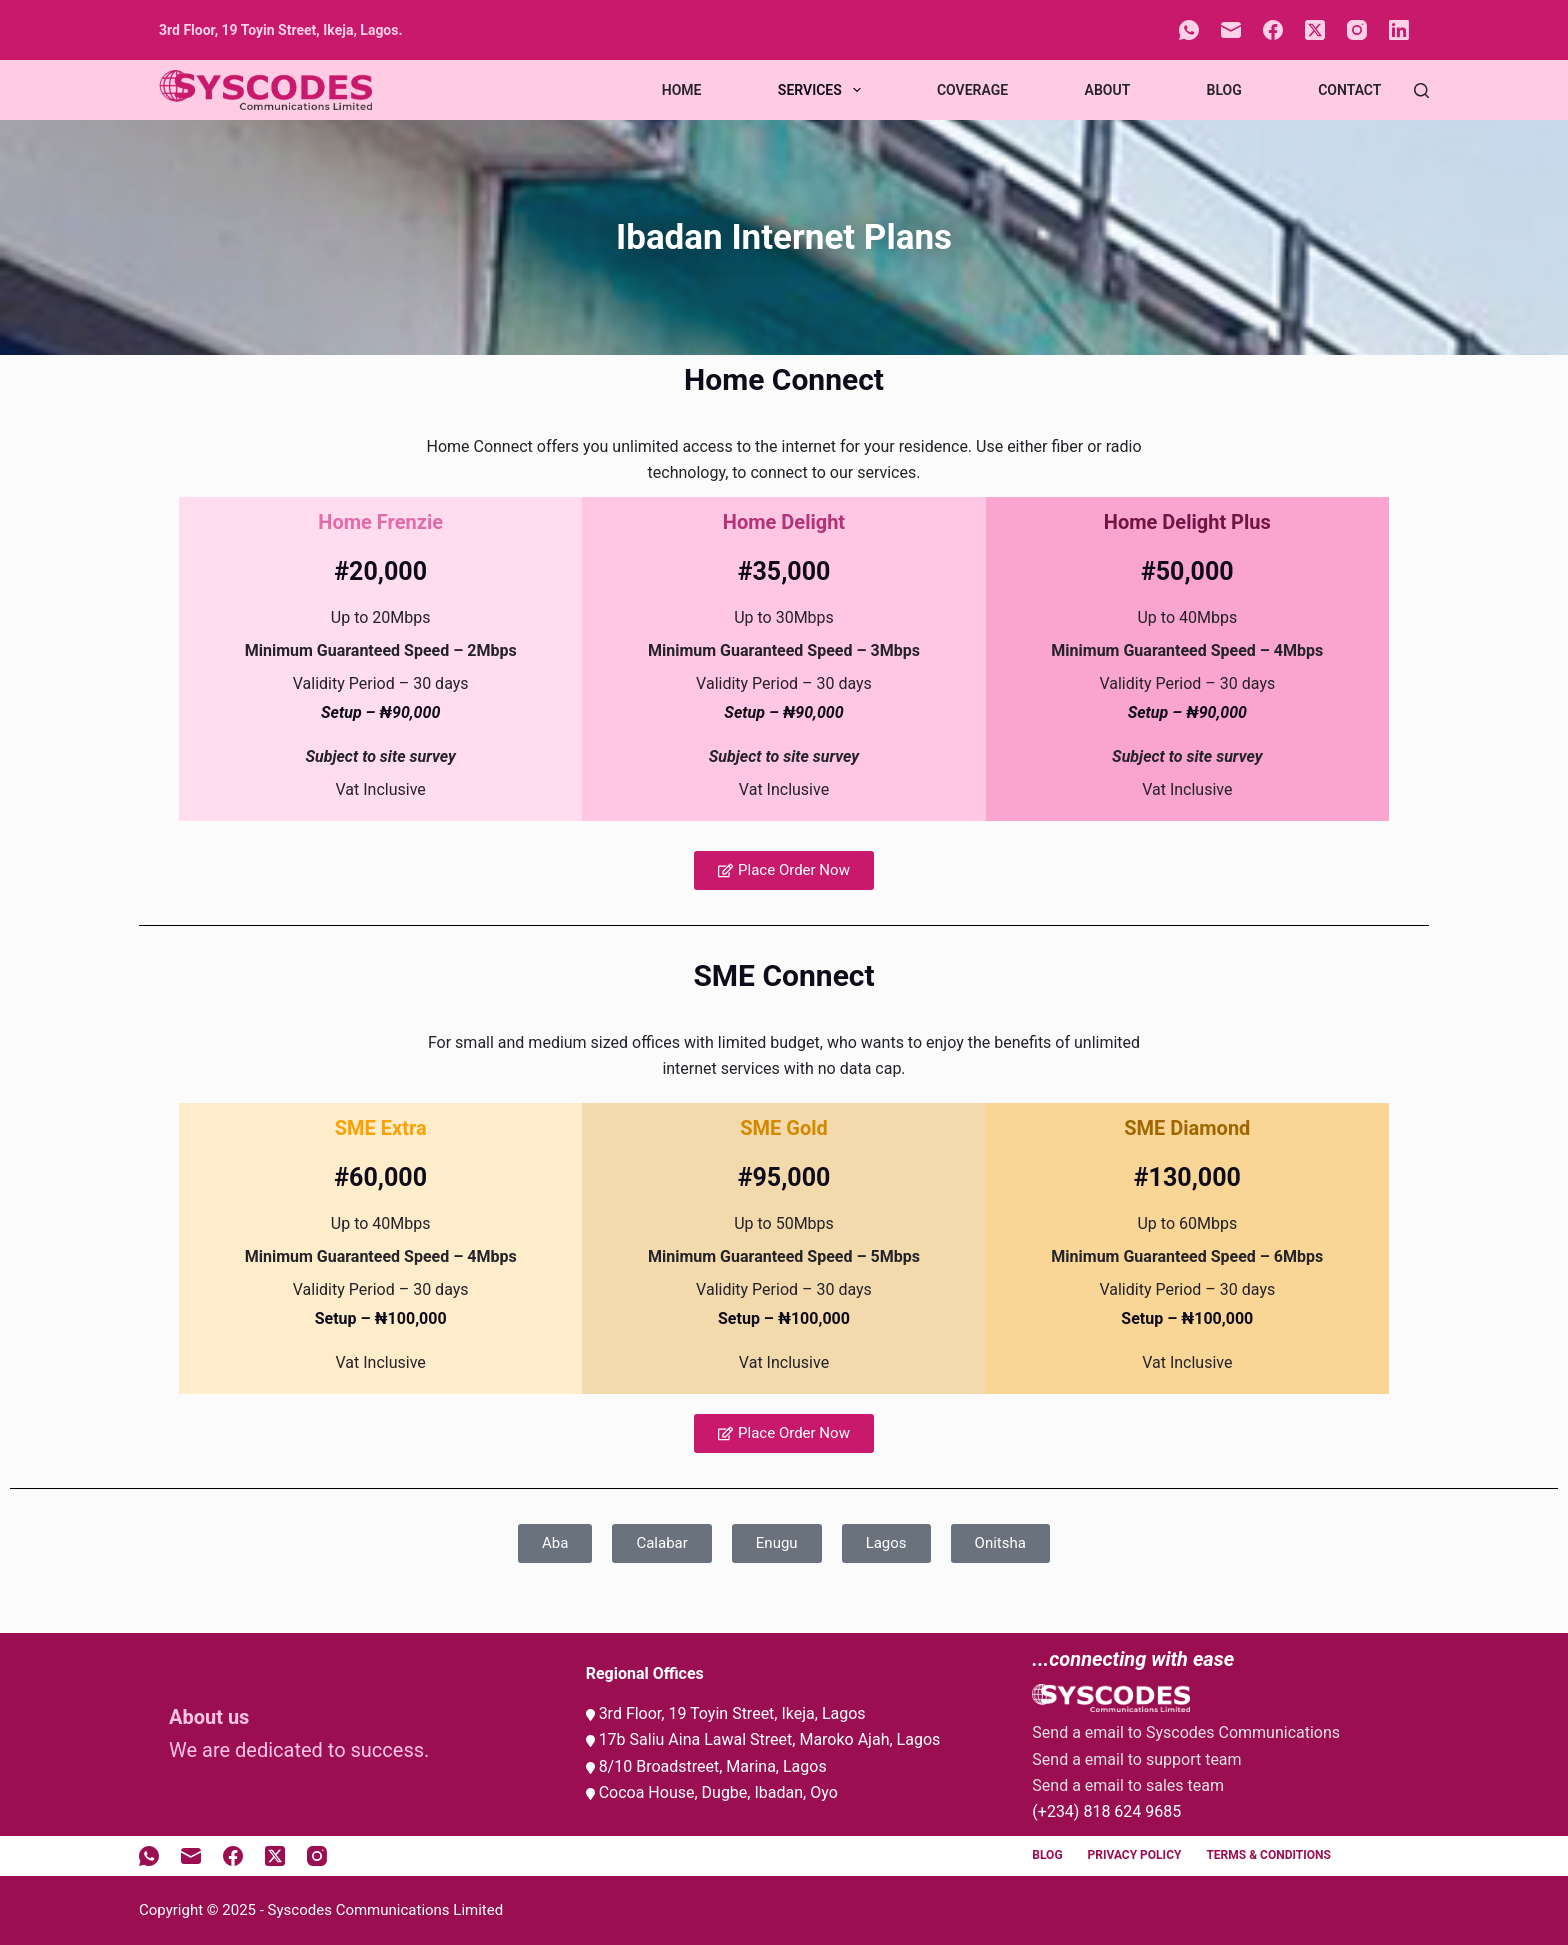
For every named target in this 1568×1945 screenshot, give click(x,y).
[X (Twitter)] (1315, 30)
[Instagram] (1357, 30)
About (1108, 90)
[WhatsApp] (1189, 30)
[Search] (1421, 90)
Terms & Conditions (1268, 1855)
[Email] (1231, 30)
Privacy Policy (1135, 1855)
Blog (1224, 90)
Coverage (972, 90)
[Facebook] (1273, 30)
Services (823, 90)
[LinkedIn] (1399, 30)
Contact (1349, 90)
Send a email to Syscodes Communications (1186, 1732)
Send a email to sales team (1128, 1785)
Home (682, 90)
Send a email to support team (1136, 1759)
